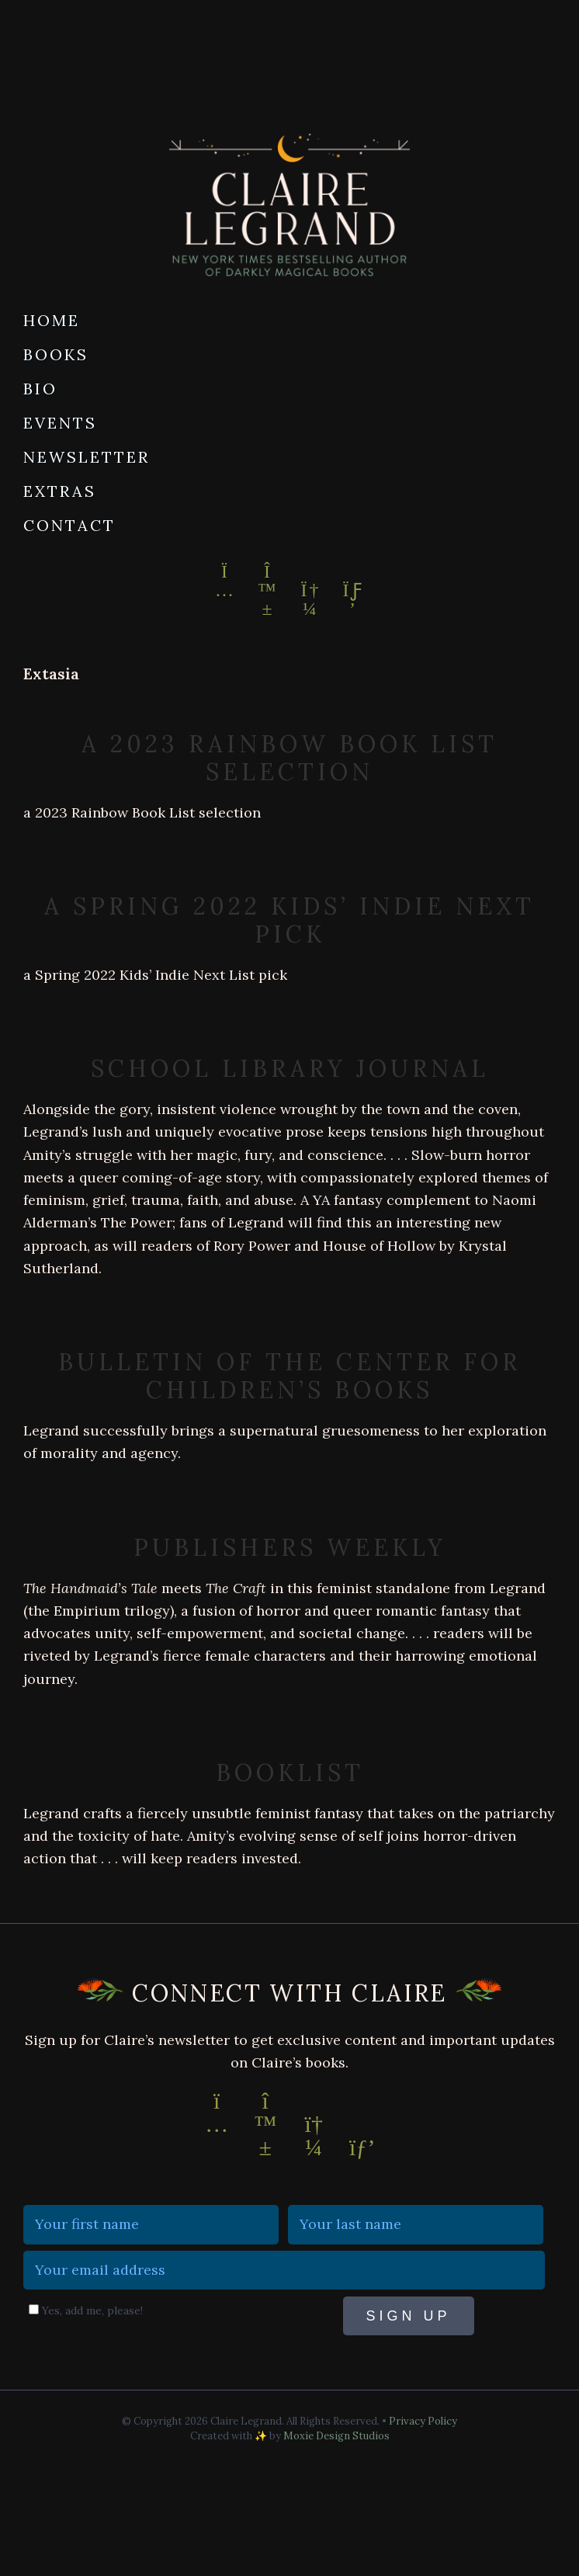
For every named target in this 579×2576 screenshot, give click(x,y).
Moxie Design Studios (336, 2435)
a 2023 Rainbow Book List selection (289, 757)
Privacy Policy (423, 2421)
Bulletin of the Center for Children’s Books (289, 1375)
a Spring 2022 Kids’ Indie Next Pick (289, 920)
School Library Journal (290, 1068)
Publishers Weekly (289, 1547)
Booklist (290, 1772)
